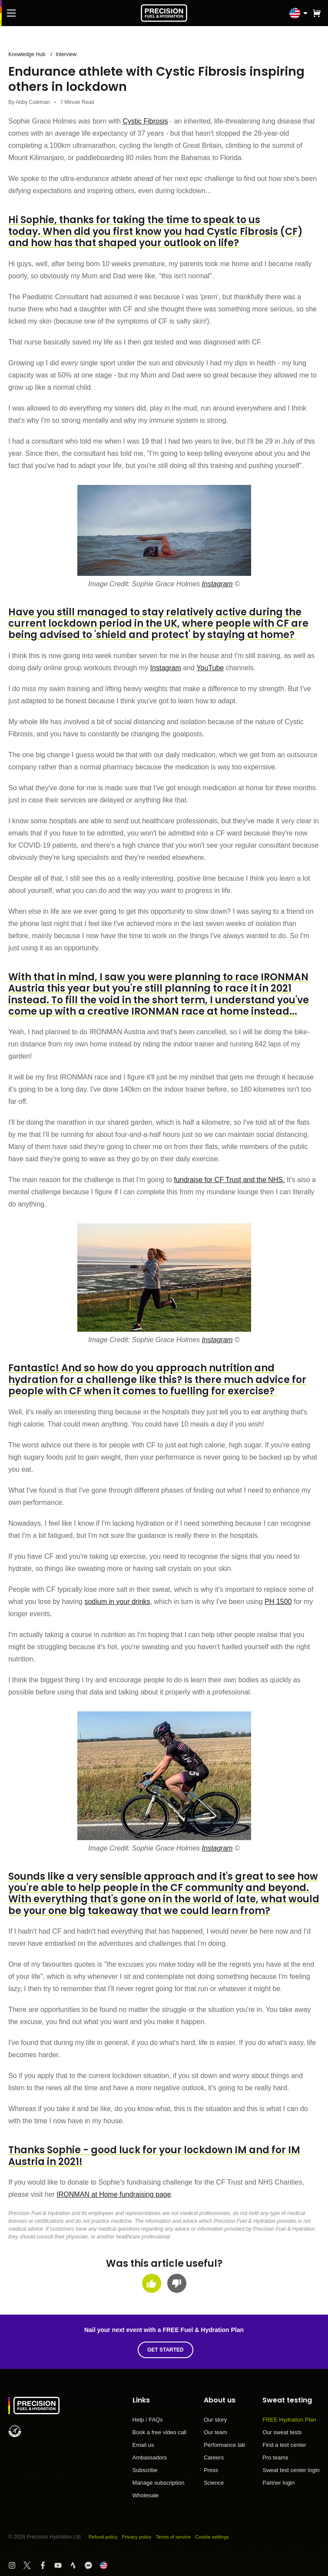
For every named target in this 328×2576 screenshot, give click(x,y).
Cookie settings (221, 2537)
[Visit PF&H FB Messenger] (92, 2565)
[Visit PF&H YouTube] (62, 2565)
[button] (316, 13)
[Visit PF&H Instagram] (15, 2565)
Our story (215, 2420)
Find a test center (284, 2445)
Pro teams (275, 2458)
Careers (214, 2458)
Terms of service (180, 2537)
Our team (215, 2432)
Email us (143, 2445)
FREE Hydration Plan (289, 2420)
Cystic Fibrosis (145, 121)
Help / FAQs (148, 2420)
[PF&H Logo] (164, 13)
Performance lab (224, 2445)
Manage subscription (159, 2483)
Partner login (278, 2483)
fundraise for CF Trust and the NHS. (229, 1179)
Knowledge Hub (28, 54)
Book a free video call (159, 2432)
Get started (167, 2350)
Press (211, 2470)
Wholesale (146, 2495)
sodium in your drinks (117, 1601)
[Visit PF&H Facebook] (46, 2565)
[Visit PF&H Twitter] (31, 2565)
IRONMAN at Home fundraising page (113, 2194)
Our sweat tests (281, 2432)
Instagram (217, 584)
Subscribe (145, 2470)
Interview (70, 54)
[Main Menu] (11, 13)
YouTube (210, 668)
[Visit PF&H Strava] (77, 2565)
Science (214, 2483)
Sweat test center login (291, 2470)
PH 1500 (278, 1601)
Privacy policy (140, 2537)
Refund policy (104, 2537)
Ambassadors (150, 2458)
